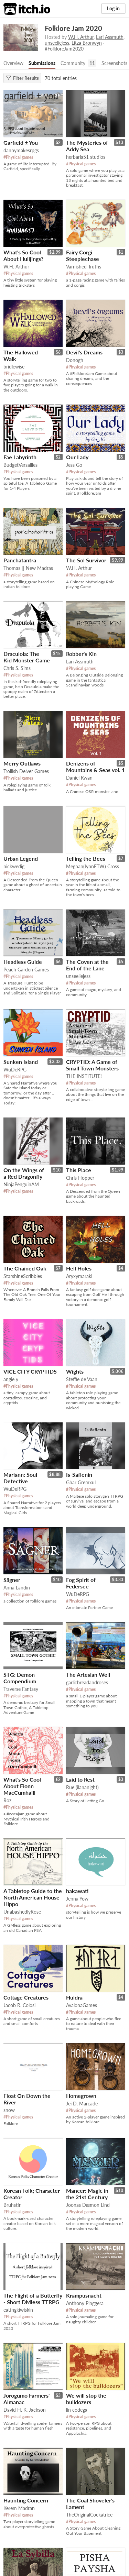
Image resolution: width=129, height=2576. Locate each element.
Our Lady (77, 457)
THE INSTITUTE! (84, 1076)
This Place (78, 1170)
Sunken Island (20, 1061)
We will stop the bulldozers (86, 2398)
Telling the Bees (85, 858)
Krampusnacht (83, 2295)
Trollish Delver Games (26, 771)
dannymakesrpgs (21, 150)
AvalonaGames (81, 2005)
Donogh (74, 360)
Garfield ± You (20, 142)
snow (9, 2110)
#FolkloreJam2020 (64, 49)
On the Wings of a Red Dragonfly (23, 1173)
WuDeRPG (14, 1069)
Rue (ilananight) (82, 1787)
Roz (7, 1800)
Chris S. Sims (17, 668)
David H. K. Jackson (24, 2410)
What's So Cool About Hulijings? (23, 255)
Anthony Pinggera (85, 2303)
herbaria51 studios (85, 157)
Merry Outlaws (22, 763)
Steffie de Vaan (81, 1379)
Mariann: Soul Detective (20, 1477)
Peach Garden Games (26, 969)
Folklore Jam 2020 (73, 28)
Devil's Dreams (84, 352)
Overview (13, 63)
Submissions (42, 63)
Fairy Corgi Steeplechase (82, 255)
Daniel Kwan (79, 778)
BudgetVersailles (20, 465)
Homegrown (81, 2095)
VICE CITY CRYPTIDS (30, 1371)
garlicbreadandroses (87, 1682)
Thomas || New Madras (28, 568)
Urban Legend (20, 858)
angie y (10, 1379)
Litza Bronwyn (87, 43)
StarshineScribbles (22, 1276)
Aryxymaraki (79, 1276)
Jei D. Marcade (82, 2103)
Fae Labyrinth (19, 457)
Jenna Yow (77, 1899)
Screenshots (114, 63)
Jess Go (74, 465)
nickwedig (13, 866)
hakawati (77, 1890)
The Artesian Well (88, 1674)
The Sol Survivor (86, 560)
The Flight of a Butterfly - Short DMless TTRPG (32, 2298)
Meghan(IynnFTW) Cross (92, 866)
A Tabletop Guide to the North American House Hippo (32, 1897)
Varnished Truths (83, 266)
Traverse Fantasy (20, 1689)
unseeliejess (57, 43)
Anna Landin (16, 1587)
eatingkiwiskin (18, 2310)
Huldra (74, 1997)
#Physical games (18, 157)
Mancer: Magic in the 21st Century (87, 2193)
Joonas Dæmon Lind (88, 2205)
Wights (75, 1371)
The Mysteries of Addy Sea (87, 145)
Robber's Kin (81, 653)
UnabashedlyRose (22, 1912)
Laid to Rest (80, 1779)
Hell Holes (79, 1268)
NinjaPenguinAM (21, 1184)
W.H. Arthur (81, 37)
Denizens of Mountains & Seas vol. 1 (95, 766)
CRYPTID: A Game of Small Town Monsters (92, 1064)
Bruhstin (12, 2205)
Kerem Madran (19, 2508)
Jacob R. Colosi (19, 2005)
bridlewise (13, 367)
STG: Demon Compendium (19, 1677)
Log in (113, 8)
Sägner (11, 1579)
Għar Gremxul (81, 1482)
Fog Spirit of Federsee (81, 1582)
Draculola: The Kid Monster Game (26, 656)
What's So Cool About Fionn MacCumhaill (22, 1786)
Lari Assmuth (109, 37)
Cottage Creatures (26, 1997)
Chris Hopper (80, 1178)
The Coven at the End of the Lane (87, 964)
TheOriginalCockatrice (89, 2515)
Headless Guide (22, 961)
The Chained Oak (24, 1268)
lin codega (76, 2410)
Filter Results (22, 78)
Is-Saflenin (79, 1474)
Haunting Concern (25, 2500)
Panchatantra (19, 560)
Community (73, 63)
